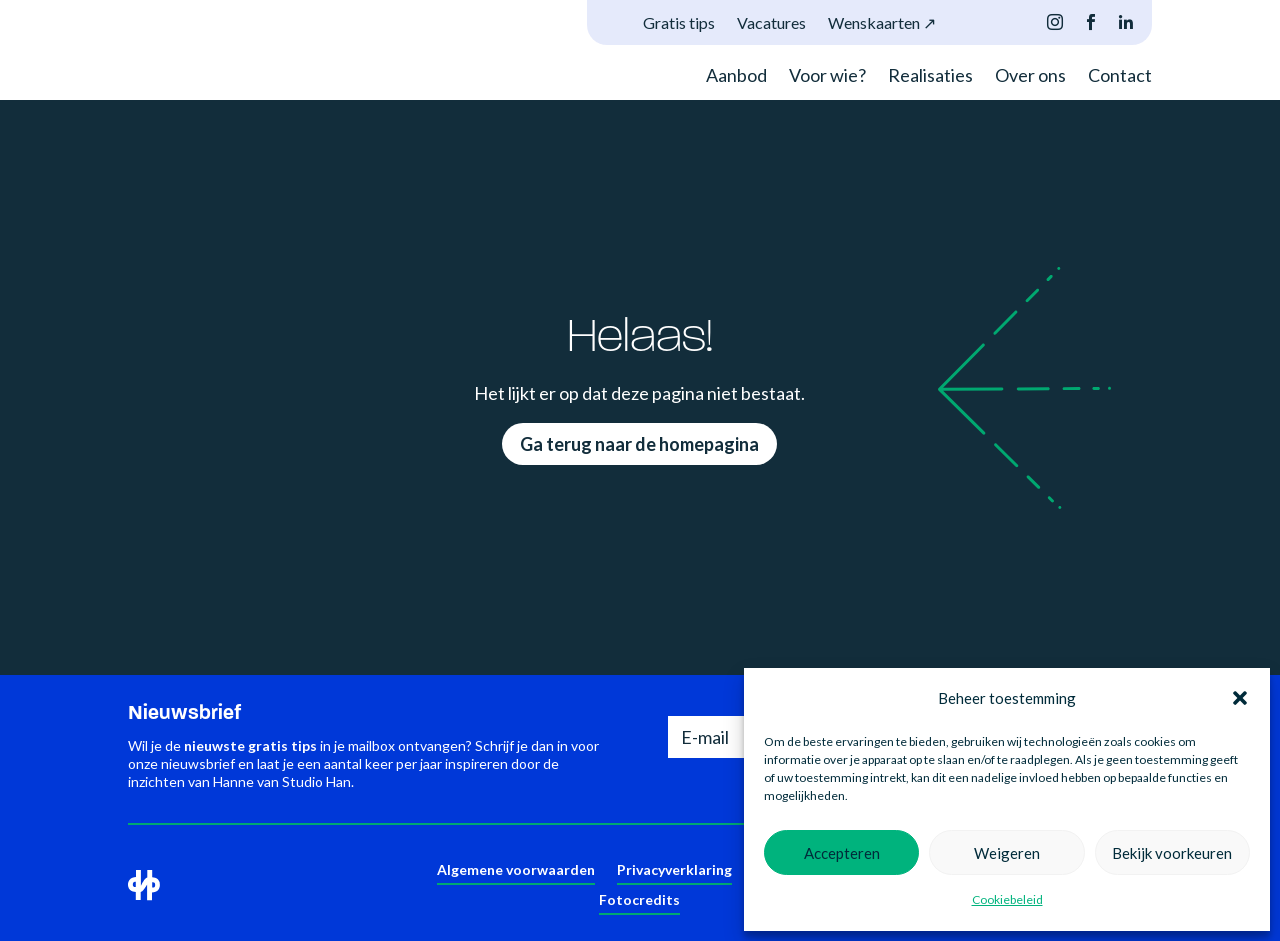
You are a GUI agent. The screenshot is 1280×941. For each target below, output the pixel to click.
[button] (1240, 698)
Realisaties (930, 77)
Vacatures (771, 24)
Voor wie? (827, 77)
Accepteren (842, 853)
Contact (1120, 77)
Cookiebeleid (1007, 899)
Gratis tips (679, 24)
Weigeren (1007, 853)
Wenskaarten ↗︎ (882, 24)
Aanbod (736, 77)
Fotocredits (639, 900)
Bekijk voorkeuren (1172, 853)
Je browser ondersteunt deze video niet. (203, 37)
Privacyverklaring (674, 870)
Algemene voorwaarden (516, 870)
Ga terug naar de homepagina (639, 444)
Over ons (1030, 77)
